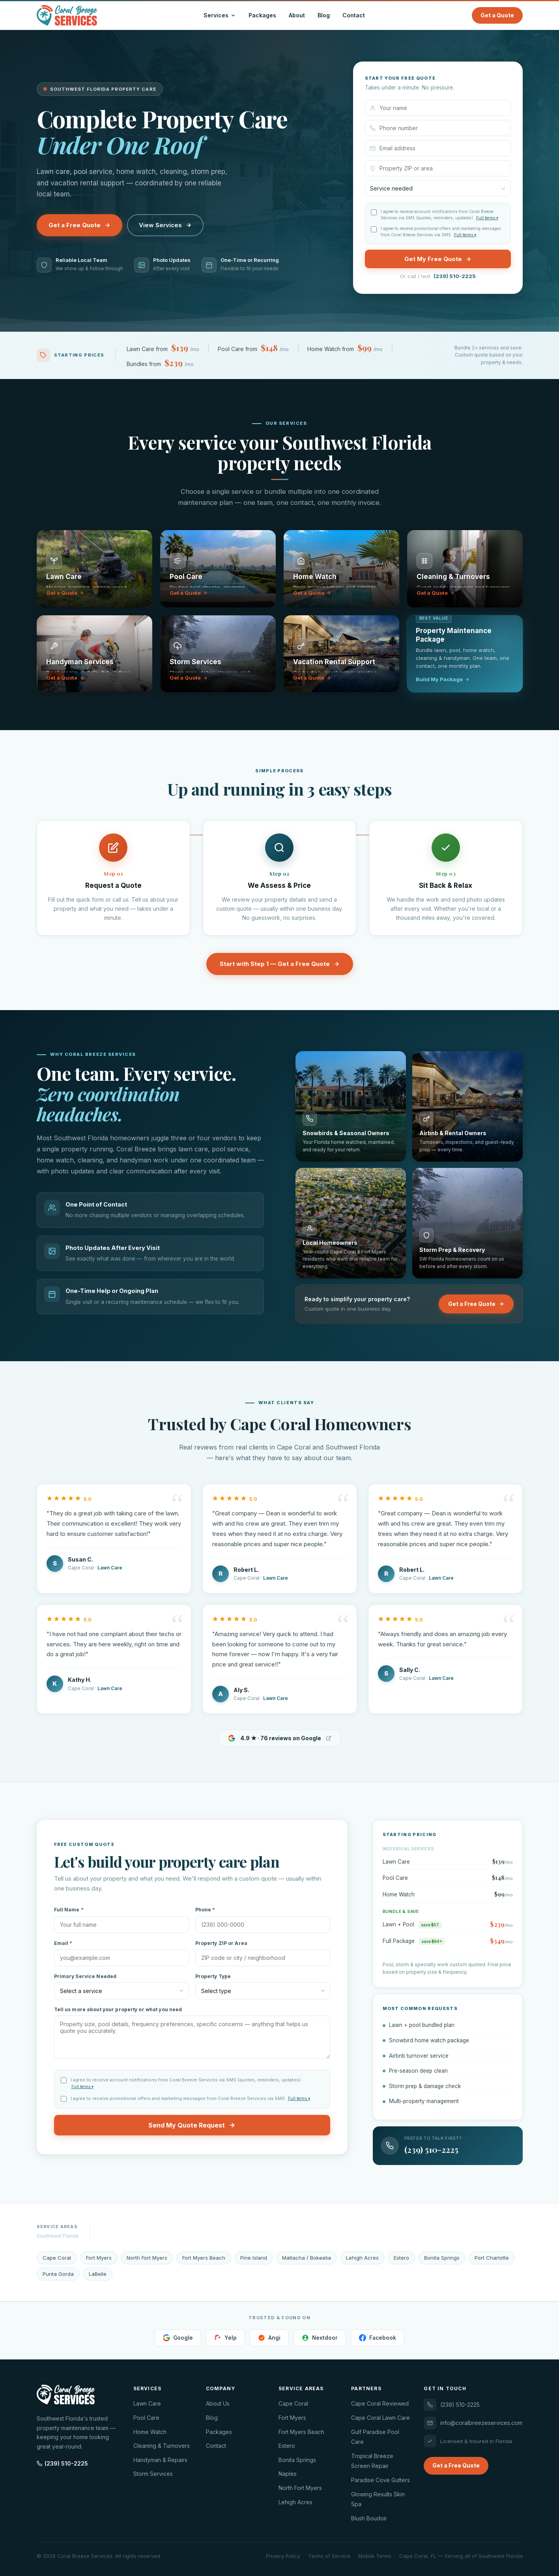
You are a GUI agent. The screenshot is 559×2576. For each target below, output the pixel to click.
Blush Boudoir (369, 2518)
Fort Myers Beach (301, 2431)
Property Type (213, 1976)
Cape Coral (293, 2403)
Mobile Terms (374, 2556)
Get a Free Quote (79, 225)
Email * (63, 1943)
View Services (165, 225)
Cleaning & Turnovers (161, 2445)
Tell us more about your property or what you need (118, 2009)
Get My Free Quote (437, 259)
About (297, 15)
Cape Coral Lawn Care (380, 2417)
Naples (288, 2473)
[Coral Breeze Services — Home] (67, 15)
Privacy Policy (283, 2556)
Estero (287, 2445)
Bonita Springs (297, 2459)
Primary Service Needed (85, 1976)
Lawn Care (147, 2403)
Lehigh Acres (295, 2502)
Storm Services (153, 2473)
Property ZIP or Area (221, 1943)
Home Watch (149, 2431)
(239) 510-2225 (455, 276)
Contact (353, 15)
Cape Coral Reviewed (380, 2403)
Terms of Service (329, 2556)
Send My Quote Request (192, 2125)
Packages (262, 15)
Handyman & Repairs (160, 2459)
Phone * (205, 1910)
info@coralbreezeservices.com (473, 2423)
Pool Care (146, 2417)
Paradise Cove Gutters (380, 2480)
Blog (324, 15)
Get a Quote (497, 15)
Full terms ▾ (487, 217)
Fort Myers (292, 2417)
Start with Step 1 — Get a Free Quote (280, 964)
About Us (218, 2403)
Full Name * (69, 1910)
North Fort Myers (300, 2487)
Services (220, 15)
